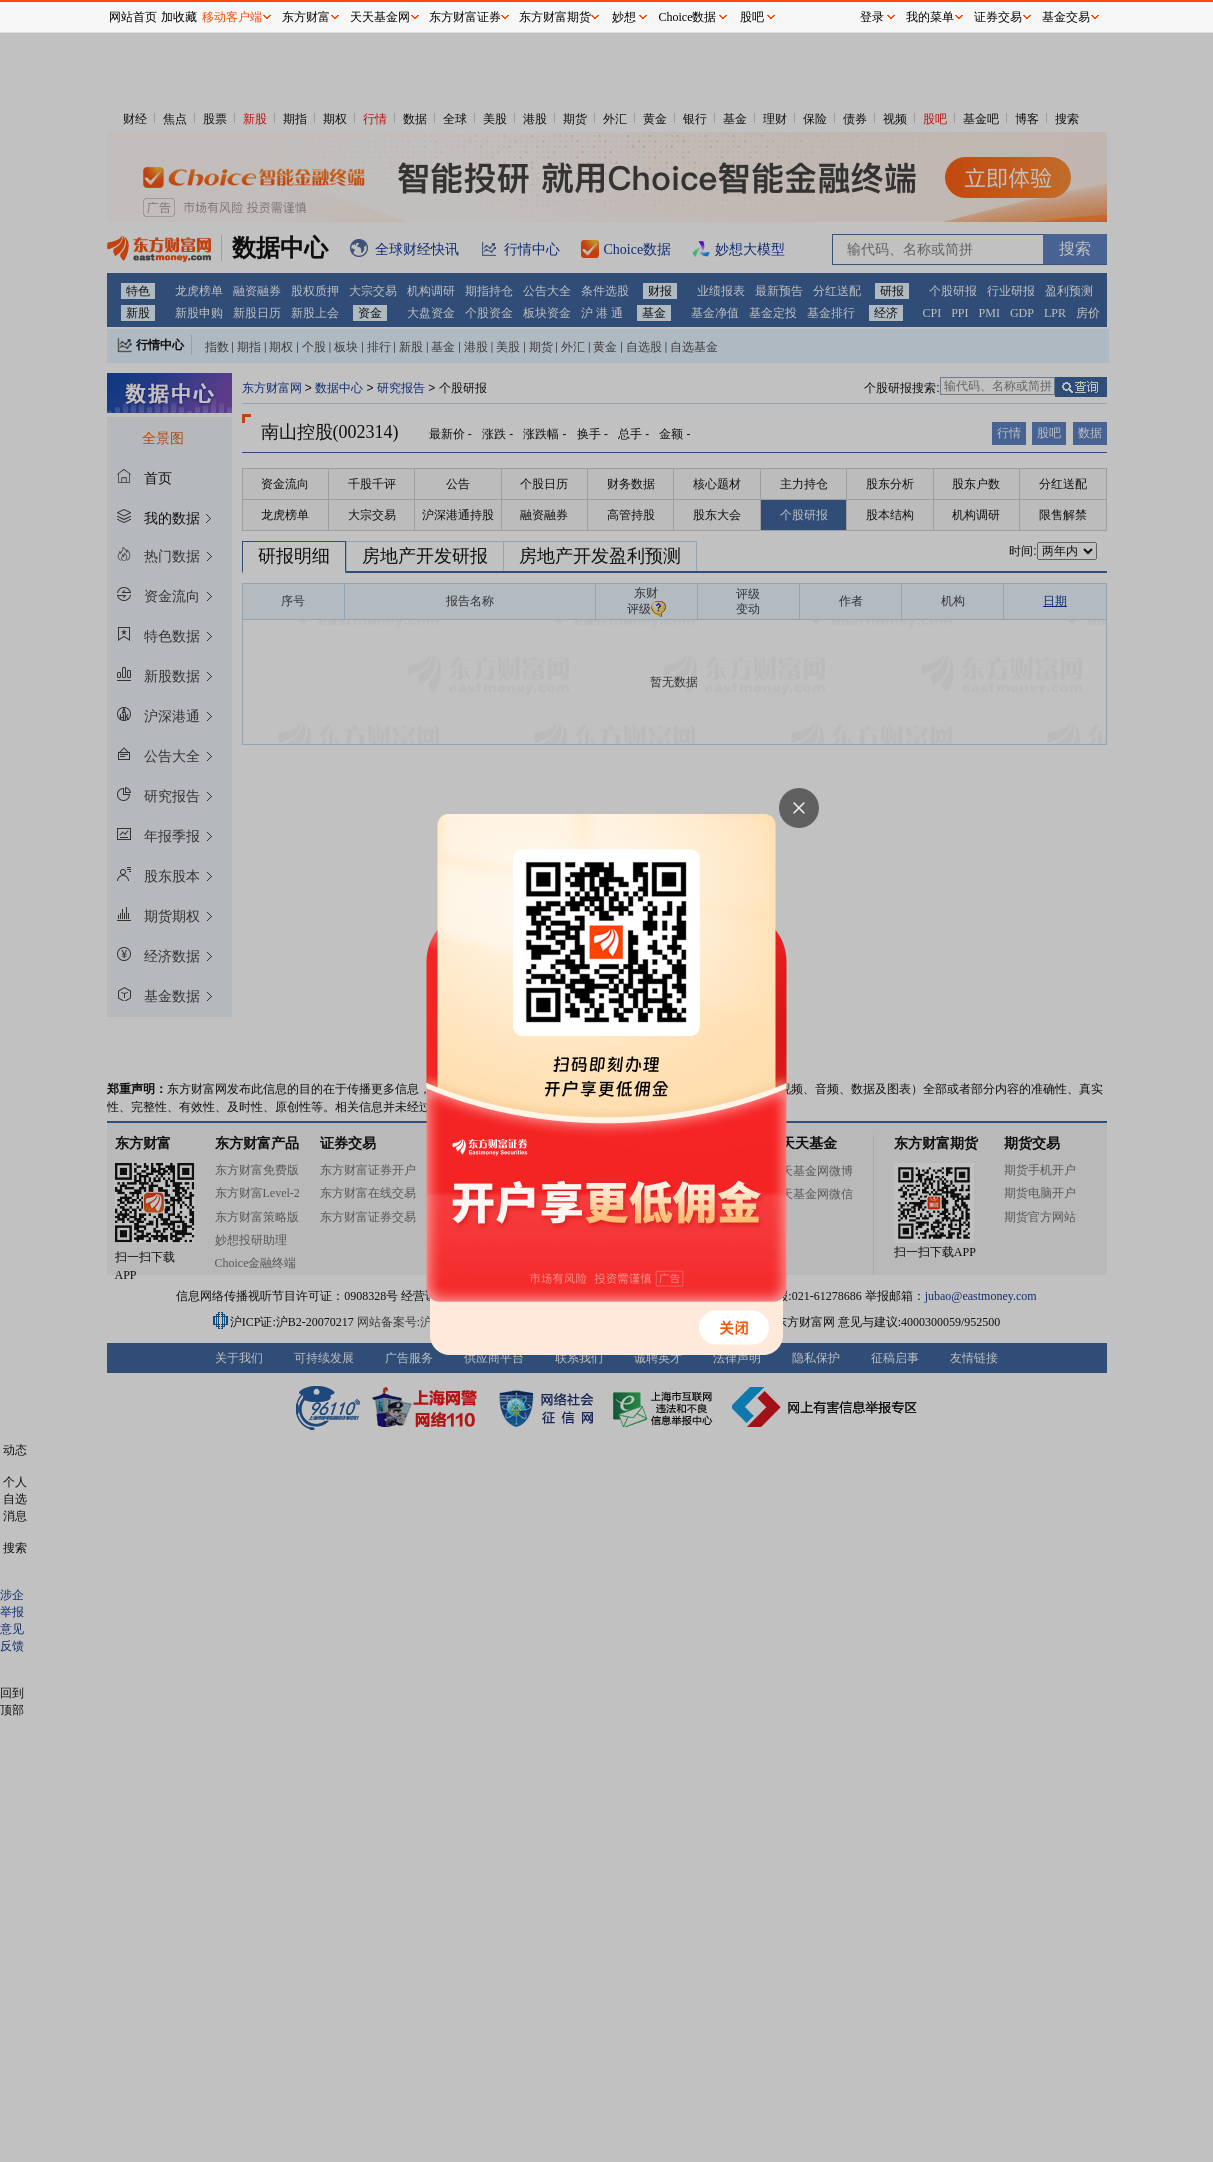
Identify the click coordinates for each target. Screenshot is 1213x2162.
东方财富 (306, 17)
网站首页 (133, 17)
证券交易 (998, 17)
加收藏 (179, 17)
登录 (872, 17)
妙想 (624, 17)
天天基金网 (380, 17)
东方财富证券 (465, 17)
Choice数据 (688, 17)
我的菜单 (930, 17)
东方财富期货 (555, 17)
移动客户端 (232, 17)
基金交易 (1066, 17)
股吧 (752, 17)
